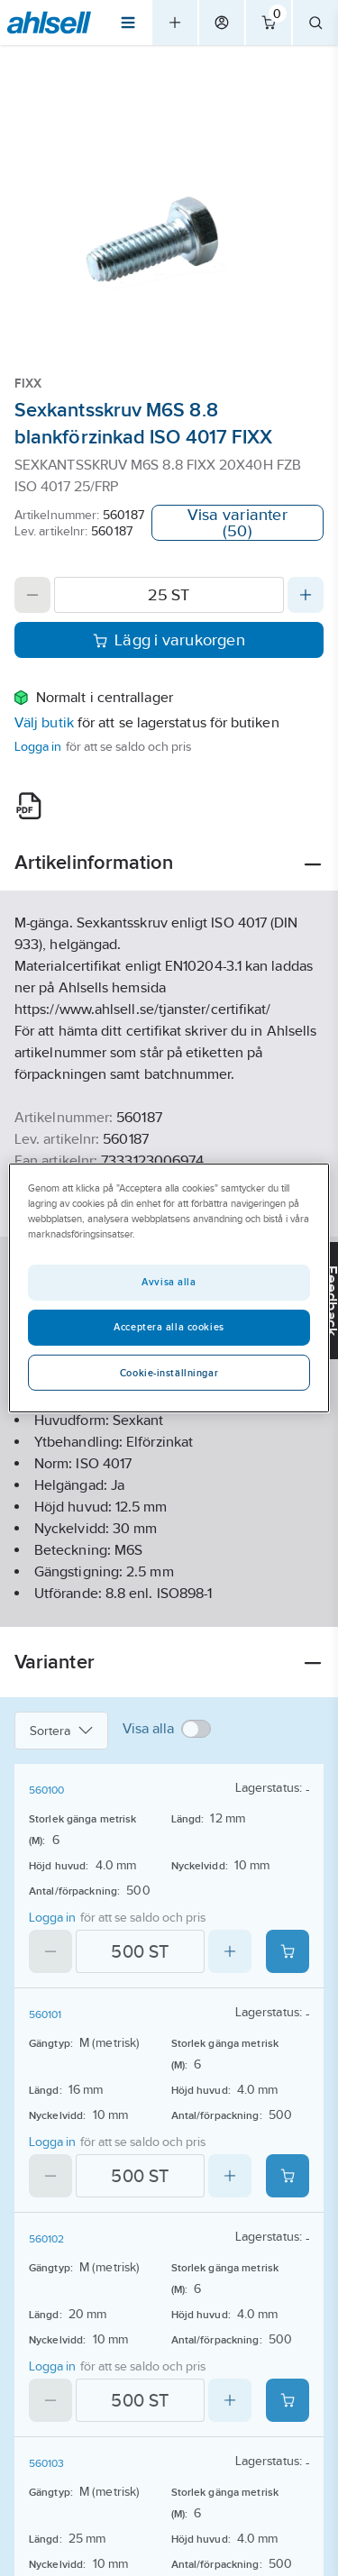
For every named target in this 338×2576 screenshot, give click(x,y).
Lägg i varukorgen (169, 640)
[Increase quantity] (306, 595)
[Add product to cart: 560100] (287, 1951)
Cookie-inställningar (169, 1372)
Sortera (61, 1730)
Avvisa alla (169, 1281)
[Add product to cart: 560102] (287, 2400)
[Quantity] (169, 595)
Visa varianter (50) (237, 523)
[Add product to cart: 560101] (287, 2175)
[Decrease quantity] (32, 595)
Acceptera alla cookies (169, 1326)
